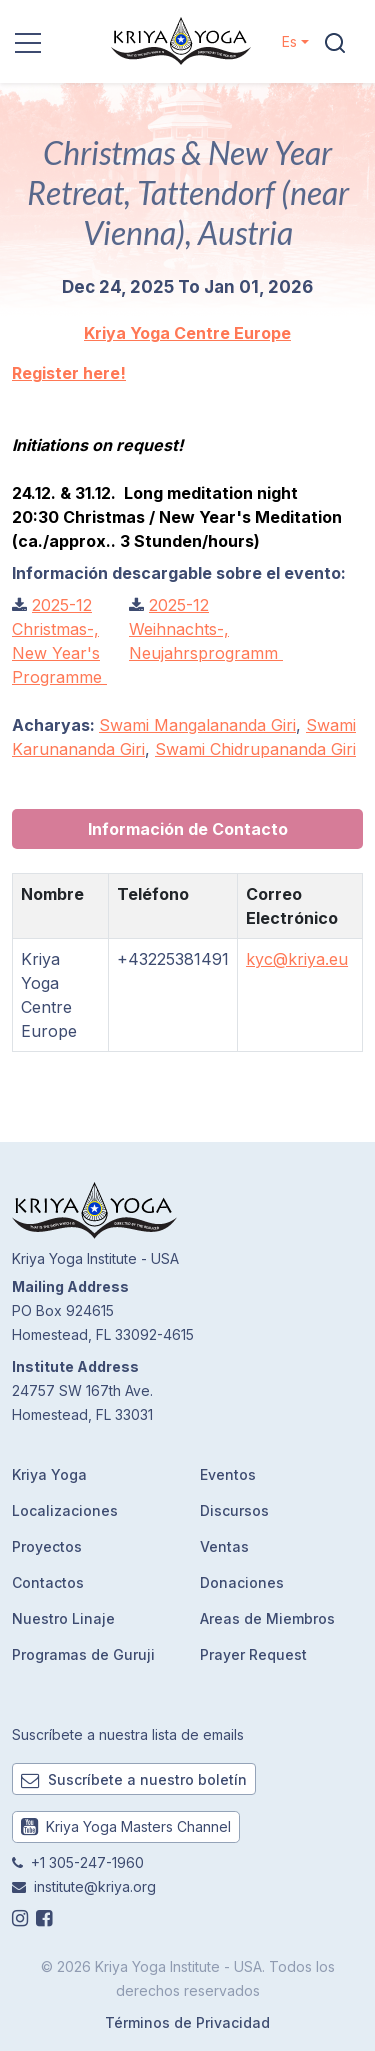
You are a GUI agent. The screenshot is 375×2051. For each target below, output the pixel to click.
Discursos (234, 1510)
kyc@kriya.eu (297, 959)
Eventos (228, 1474)
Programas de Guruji (83, 1654)
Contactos (48, 1582)
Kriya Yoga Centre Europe (187, 333)
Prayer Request (253, 1654)
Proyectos (47, 1546)
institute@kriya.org (95, 1886)
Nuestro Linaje (63, 1618)
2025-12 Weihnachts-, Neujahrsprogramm (206, 629)
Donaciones (242, 1582)
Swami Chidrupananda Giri (255, 749)
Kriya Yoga (49, 1474)
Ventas (224, 1546)
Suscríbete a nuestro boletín (134, 1779)
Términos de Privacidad (187, 2022)
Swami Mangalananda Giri (197, 725)
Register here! (69, 373)
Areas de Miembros (267, 1618)
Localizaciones (65, 1510)
